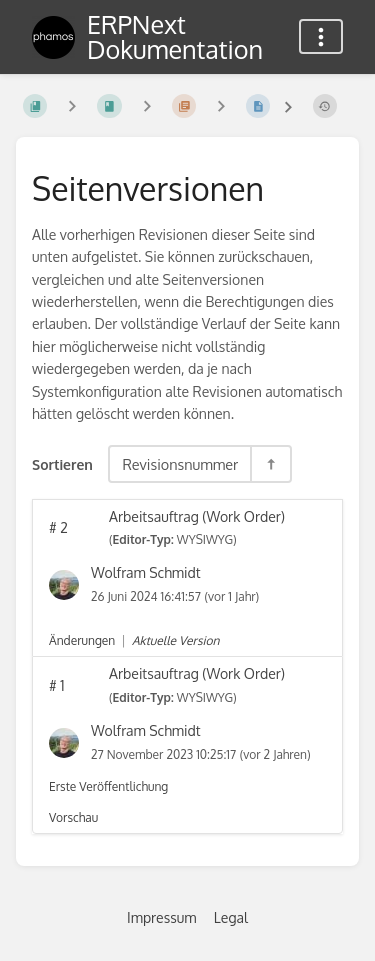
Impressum (161, 917)
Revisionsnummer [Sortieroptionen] (180, 464)
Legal (231, 917)
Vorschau (73, 817)
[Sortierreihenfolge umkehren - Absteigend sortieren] (270, 464)
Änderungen (82, 640)
